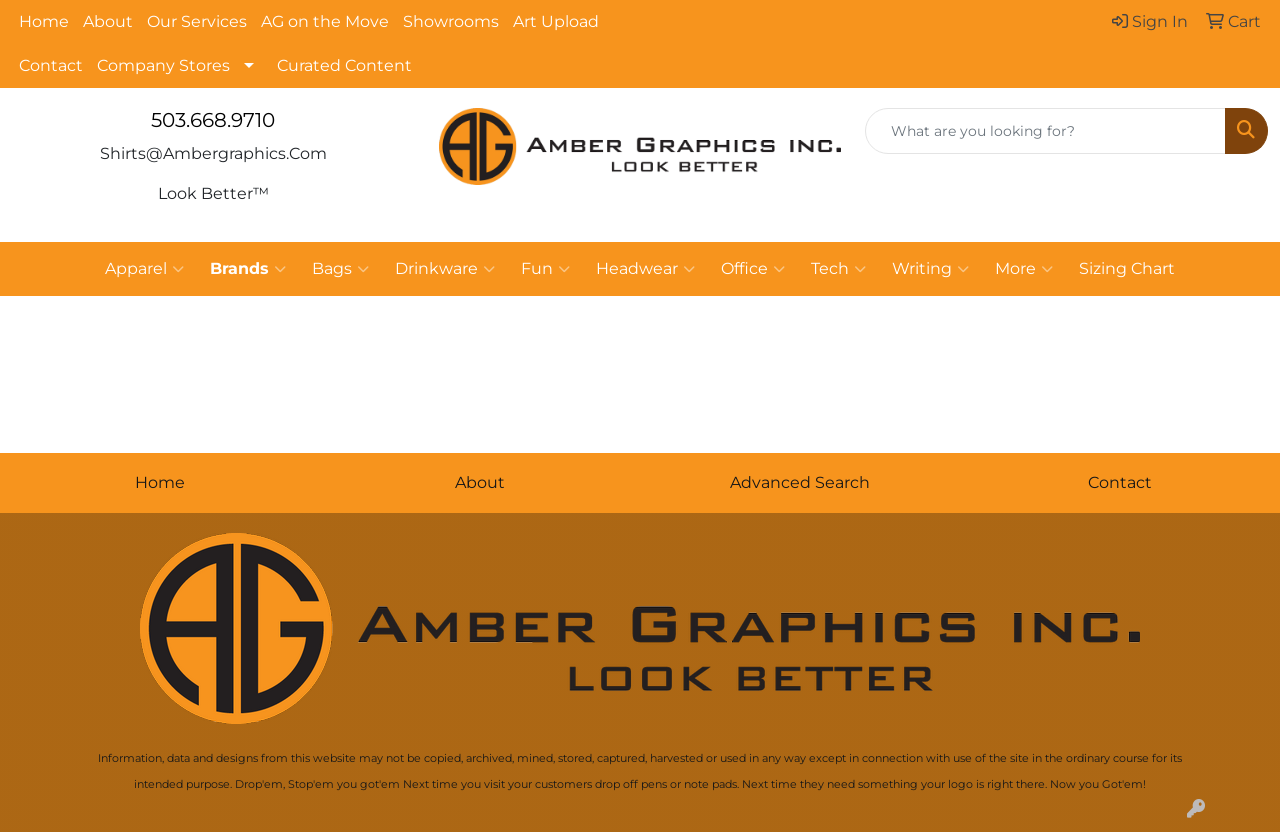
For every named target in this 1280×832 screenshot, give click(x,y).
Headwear (645, 269)
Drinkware (445, 269)
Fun (545, 269)
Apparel (144, 269)
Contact (51, 65)
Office (753, 269)
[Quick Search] (1045, 131)
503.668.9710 (213, 120)
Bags (340, 269)
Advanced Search (800, 482)
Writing (930, 269)
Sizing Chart (1127, 268)
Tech (838, 269)
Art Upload (556, 21)
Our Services (197, 21)
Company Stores (163, 65)
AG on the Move (325, 21)
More (1024, 269)
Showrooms (451, 21)
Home (44, 21)
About (108, 21)
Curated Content (344, 65)
